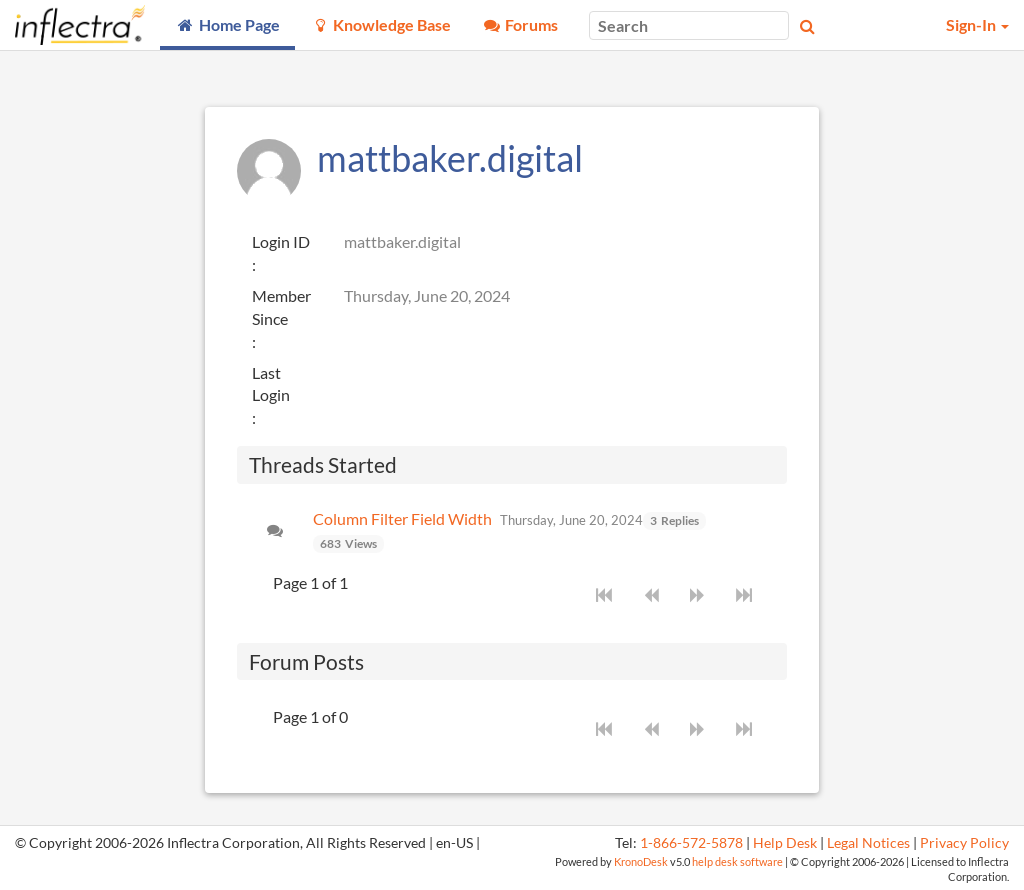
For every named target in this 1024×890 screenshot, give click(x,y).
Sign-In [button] (977, 24)
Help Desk (785, 843)
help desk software (737, 861)
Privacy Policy (964, 843)
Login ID (281, 241)
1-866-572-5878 (691, 843)
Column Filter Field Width (402, 518)
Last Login (271, 384)
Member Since (281, 307)
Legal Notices (868, 843)
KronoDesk (641, 861)
